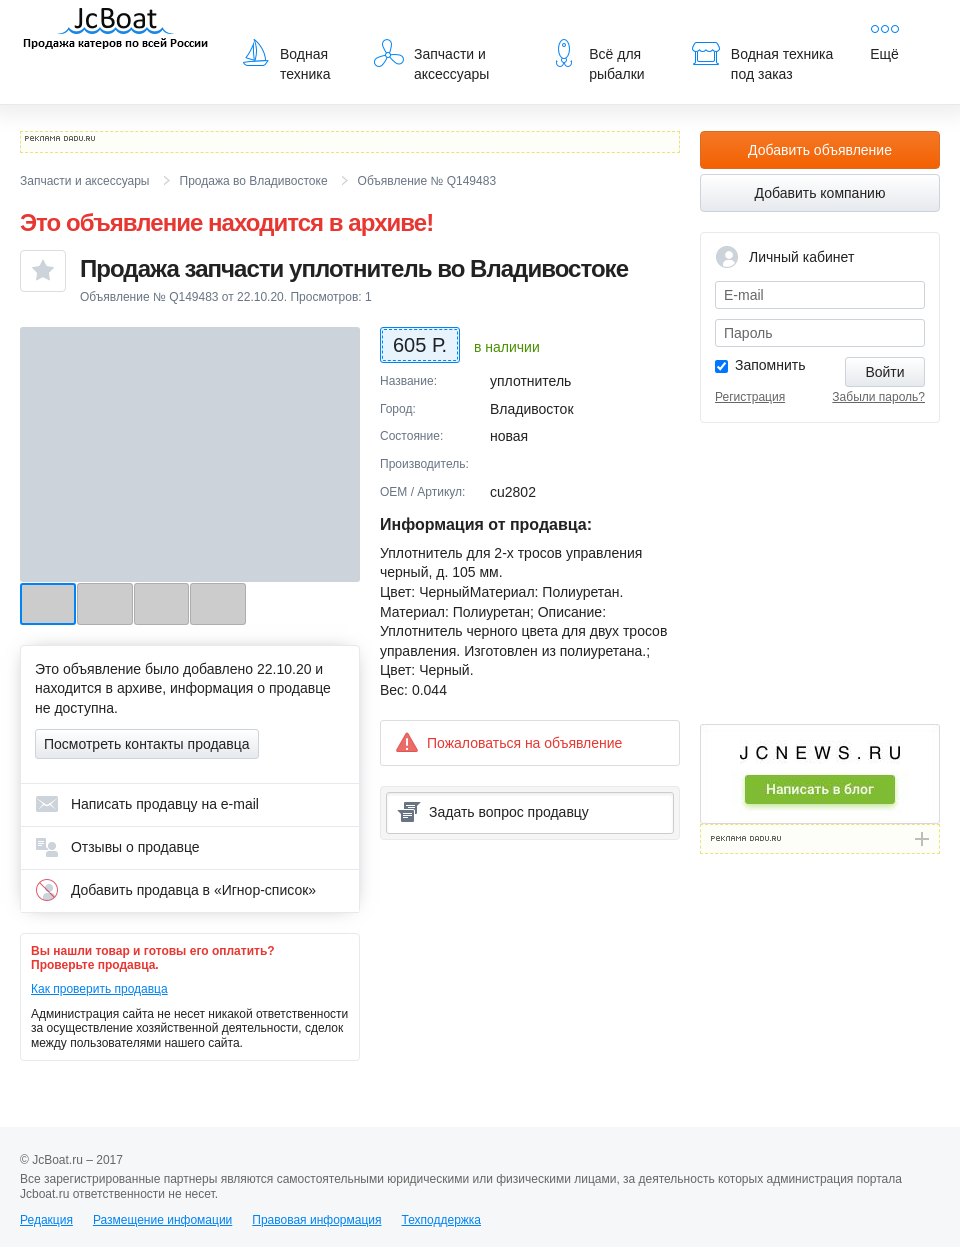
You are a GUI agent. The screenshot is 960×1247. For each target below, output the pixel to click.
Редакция (46, 1220)
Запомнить (770, 365)
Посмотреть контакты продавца (147, 744)
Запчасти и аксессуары (431, 60)
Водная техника (285, 60)
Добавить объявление (820, 150)
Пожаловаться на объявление (508, 742)
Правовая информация (316, 1220)
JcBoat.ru (116, 30)
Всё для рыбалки (596, 60)
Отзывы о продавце (117, 847)
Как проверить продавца (99, 989)
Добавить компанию (820, 193)
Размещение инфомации (162, 1220)
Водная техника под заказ (762, 60)
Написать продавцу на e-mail (147, 804)
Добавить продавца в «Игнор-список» (175, 890)
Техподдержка (441, 1220)
